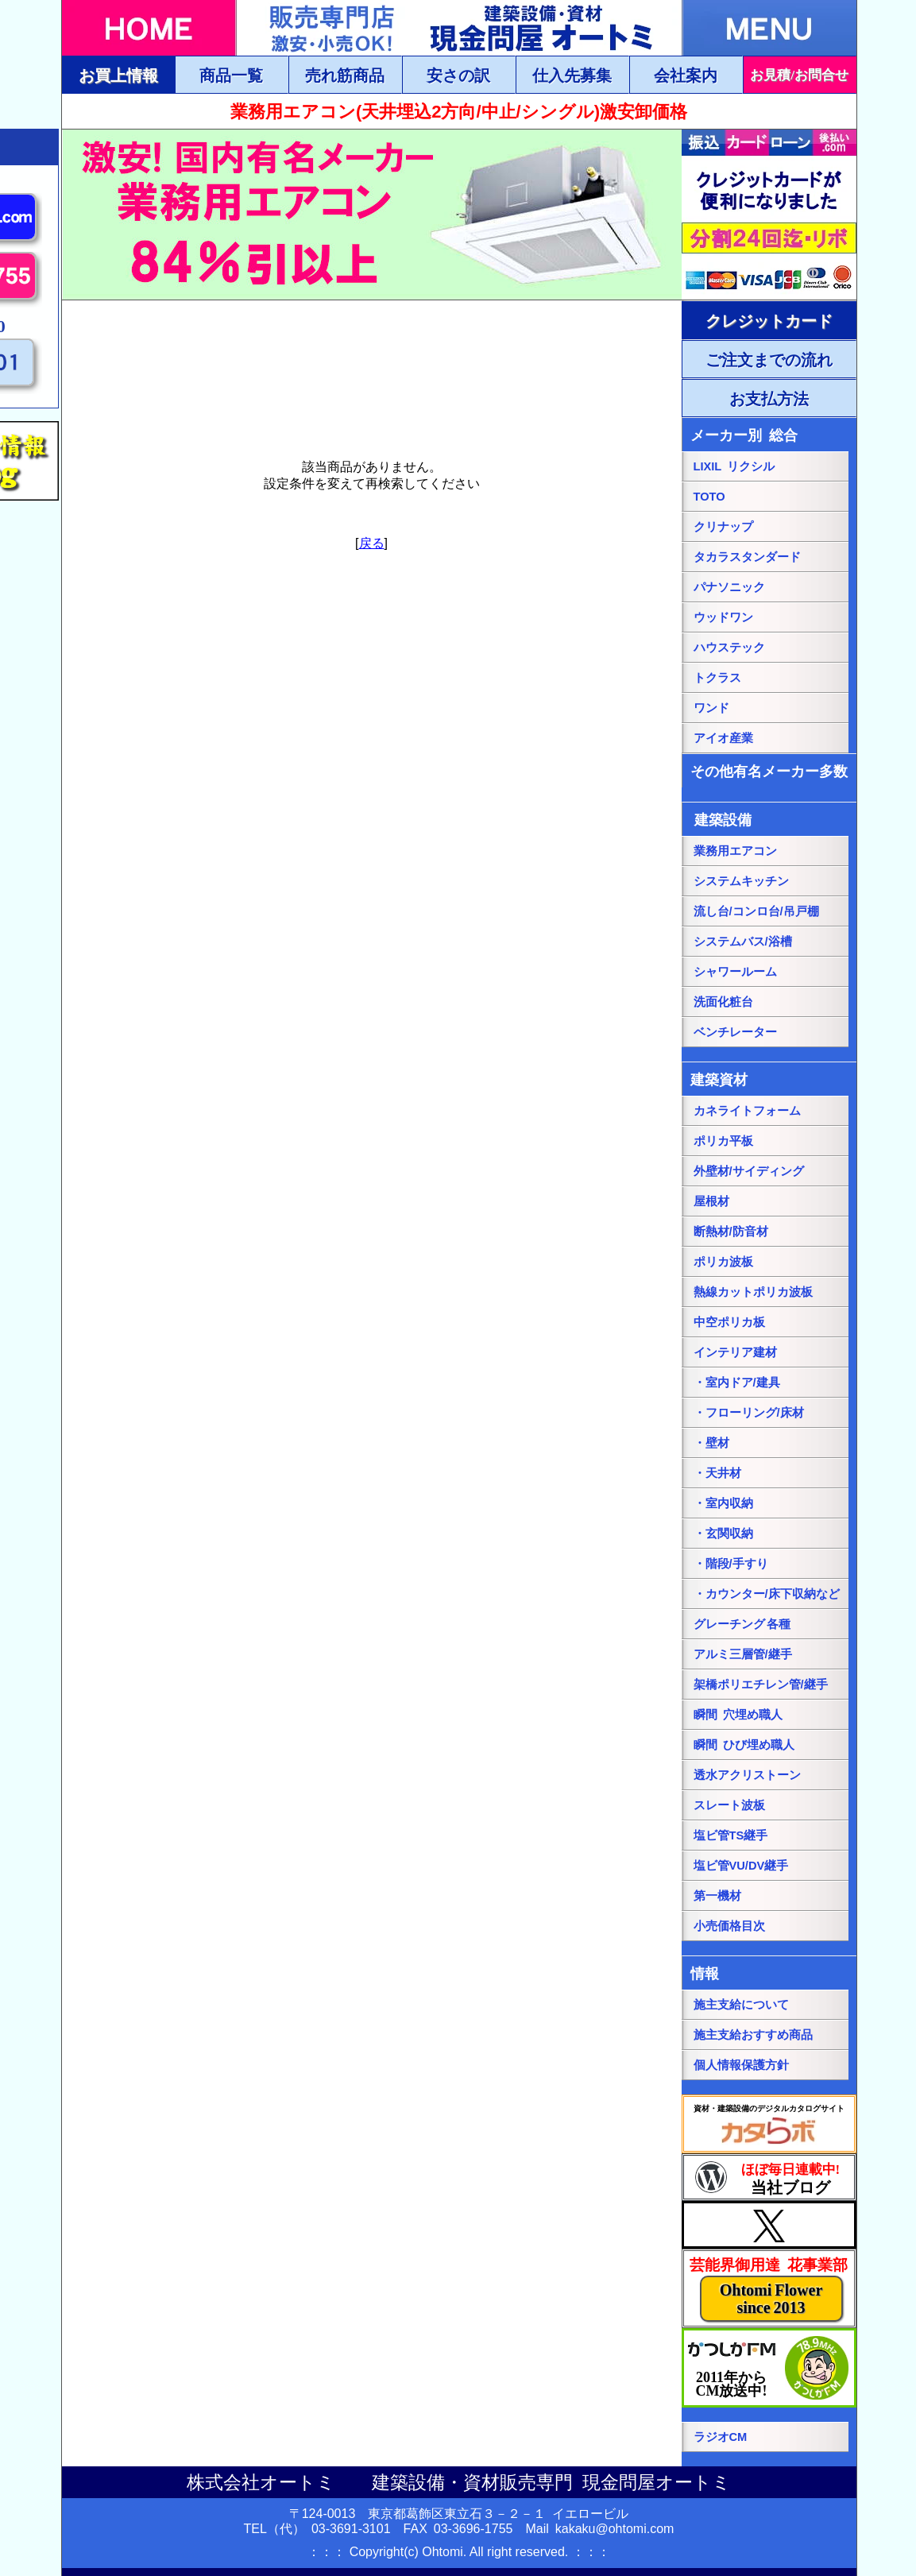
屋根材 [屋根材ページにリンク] (711, 1201)
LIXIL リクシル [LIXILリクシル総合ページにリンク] (734, 466)
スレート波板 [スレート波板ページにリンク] (729, 1805)
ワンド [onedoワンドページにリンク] (711, 708)
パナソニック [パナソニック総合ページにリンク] (729, 587)
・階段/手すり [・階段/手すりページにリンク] (731, 1563)
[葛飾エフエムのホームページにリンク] (769, 2367)
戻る (372, 543)
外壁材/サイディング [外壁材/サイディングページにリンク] (749, 1171)
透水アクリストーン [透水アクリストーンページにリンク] (747, 1775)
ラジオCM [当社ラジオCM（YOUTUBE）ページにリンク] (721, 2437)
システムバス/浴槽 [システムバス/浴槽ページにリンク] (743, 941)
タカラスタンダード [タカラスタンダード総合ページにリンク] (747, 557)
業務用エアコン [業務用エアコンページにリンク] (735, 851)
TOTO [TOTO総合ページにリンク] (709, 496)
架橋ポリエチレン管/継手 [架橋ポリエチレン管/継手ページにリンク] (761, 1684)
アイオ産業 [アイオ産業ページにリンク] (723, 738)
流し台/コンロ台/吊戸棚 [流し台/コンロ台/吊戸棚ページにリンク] (756, 911)
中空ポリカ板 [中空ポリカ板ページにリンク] (729, 1322)
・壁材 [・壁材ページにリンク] (711, 1443)
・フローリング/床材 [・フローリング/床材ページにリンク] (749, 1412)
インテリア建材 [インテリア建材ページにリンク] (735, 1352)
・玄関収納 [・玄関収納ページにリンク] (723, 1533)
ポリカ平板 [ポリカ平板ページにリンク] (723, 1141)
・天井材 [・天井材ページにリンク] (717, 1473)
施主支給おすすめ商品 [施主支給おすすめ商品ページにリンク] (753, 2035)
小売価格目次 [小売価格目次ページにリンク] (729, 1926)
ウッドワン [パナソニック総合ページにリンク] (723, 617)
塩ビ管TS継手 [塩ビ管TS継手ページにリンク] (731, 1835)
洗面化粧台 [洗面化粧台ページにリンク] (723, 1002)
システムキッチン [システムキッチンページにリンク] (741, 881)
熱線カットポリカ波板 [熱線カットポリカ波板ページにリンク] (753, 1292)
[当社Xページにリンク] (769, 2224)
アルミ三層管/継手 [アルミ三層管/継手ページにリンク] (743, 1654)
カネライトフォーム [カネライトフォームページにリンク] (747, 1110)
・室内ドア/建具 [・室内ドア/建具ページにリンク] (737, 1382)
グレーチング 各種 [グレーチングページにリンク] (742, 1624)
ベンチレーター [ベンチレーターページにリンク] (735, 1032)
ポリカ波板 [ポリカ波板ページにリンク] (723, 1261)
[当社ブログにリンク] (769, 2177)
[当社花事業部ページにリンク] (769, 2288)
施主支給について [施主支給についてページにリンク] (741, 2004)
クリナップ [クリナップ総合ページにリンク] (723, 526)
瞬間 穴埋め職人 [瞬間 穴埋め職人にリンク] (738, 1714)
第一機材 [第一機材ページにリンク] (717, 1895)
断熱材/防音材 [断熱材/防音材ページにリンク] (731, 1231)
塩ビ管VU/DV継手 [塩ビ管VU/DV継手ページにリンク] (741, 1865)
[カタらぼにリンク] (769, 2124)
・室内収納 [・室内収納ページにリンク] (723, 1503)
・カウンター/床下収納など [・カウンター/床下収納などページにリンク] (767, 1594)
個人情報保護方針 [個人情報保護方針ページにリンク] (741, 2065)
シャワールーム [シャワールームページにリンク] (735, 971)
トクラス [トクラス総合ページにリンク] (717, 677)
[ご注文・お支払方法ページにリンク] (769, 320)
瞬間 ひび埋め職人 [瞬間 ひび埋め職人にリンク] (744, 1745)
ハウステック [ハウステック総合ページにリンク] (729, 647)
